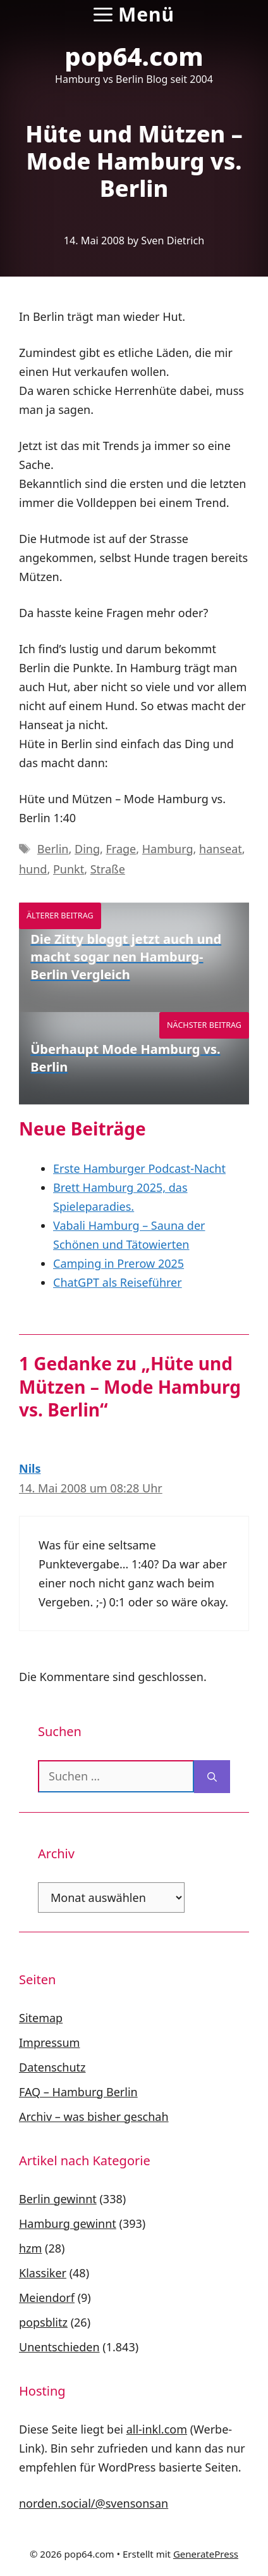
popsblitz (43, 2322)
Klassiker (42, 2272)
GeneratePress (205, 2554)
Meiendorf (47, 2297)
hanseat (220, 848)
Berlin (53, 848)
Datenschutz (52, 2067)
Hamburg (167, 848)
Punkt (68, 869)
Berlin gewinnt (58, 2198)
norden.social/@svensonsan (93, 2503)
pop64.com (134, 56)
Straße (107, 869)
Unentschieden (59, 2346)
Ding (87, 848)
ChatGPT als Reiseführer (117, 1282)
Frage (121, 848)
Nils (29, 1468)
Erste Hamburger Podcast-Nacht (139, 1168)
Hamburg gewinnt (67, 2223)
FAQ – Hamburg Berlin (78, 2091)
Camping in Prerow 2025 (118, 1263)
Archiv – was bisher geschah (94, 2116)
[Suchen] (212, 1776)
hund (33, 869)
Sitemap (41, 2017)
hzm (30, 2248)
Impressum (49, 2042)
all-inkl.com (156, 2429)
